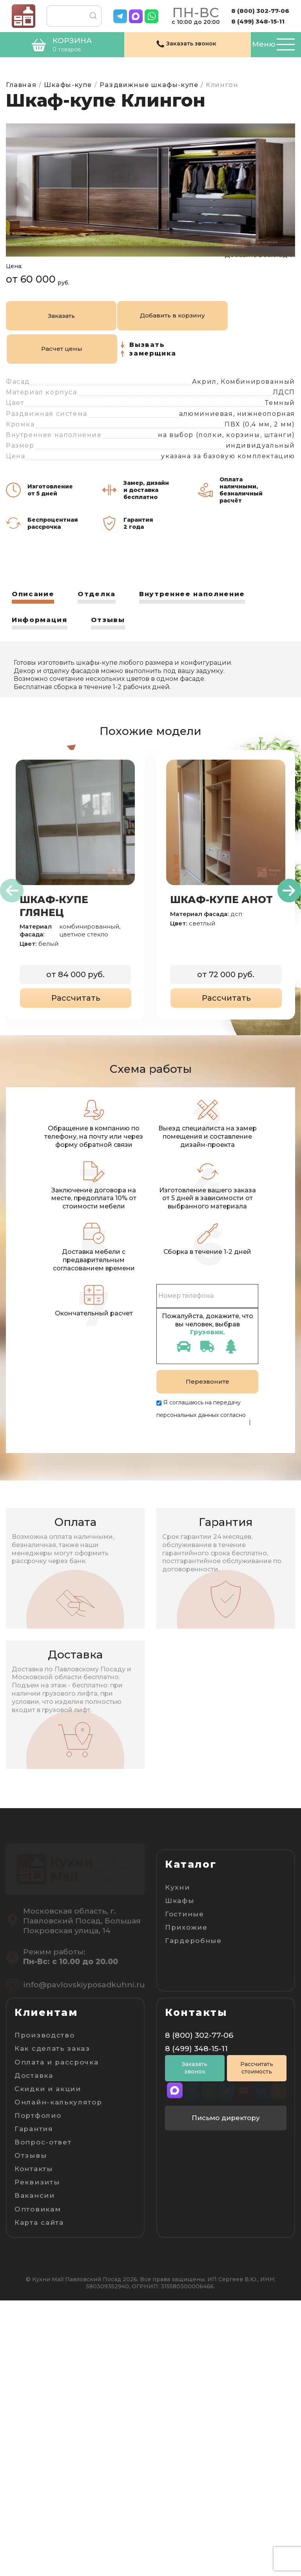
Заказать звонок (194, 2347)
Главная (21, 85)
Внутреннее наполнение (201, 623)
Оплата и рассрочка (57, 2337)
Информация (42, 649)
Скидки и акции (48, 2364)
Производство (44, 2311)
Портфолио (38, 2391)
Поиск (88, 16)
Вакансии (35, 2471)
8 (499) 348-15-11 (258, 21)
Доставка (34, 2351)
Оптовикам (38, 2484)
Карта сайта (39, 2498)
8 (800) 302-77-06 (260, 11)
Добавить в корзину (89, 378)
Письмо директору (226, 2397)
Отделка (101, 623)
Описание (34, 623)
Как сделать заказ (52, 2324)
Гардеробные (193, 1969)
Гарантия (34, 2404)
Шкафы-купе (68, 85)
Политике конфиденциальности (201, 1451)
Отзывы (113, 649)
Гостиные (184, 1942)
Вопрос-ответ (43, 2418)
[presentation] (12, 920)
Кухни (177, 1915)
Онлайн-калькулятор (58, 2378)
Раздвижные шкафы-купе (149, 85)
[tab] (34, 626)
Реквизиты (37, 2458)
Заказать (33, 378)
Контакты (34, 2444)
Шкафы (179, 1929)
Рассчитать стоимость (256, 2347)
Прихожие (186, 1955)
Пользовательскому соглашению (202, 1458)
